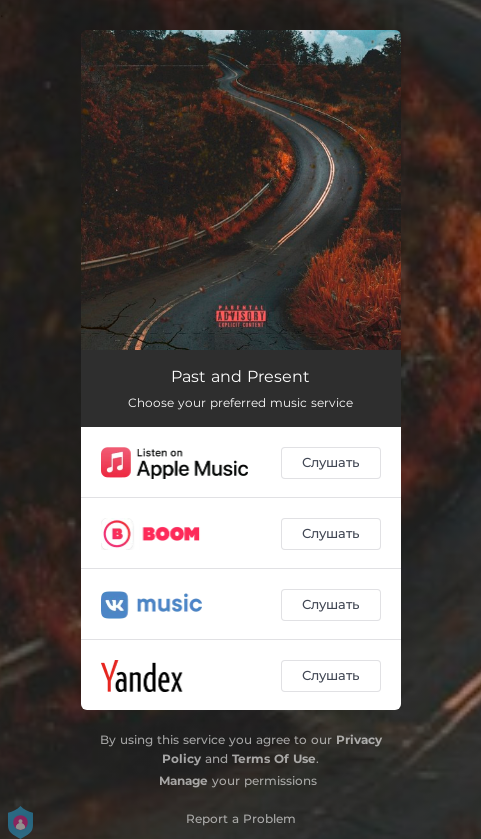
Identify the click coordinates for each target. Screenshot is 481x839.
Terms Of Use (274, 758)
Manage (183, 780)
